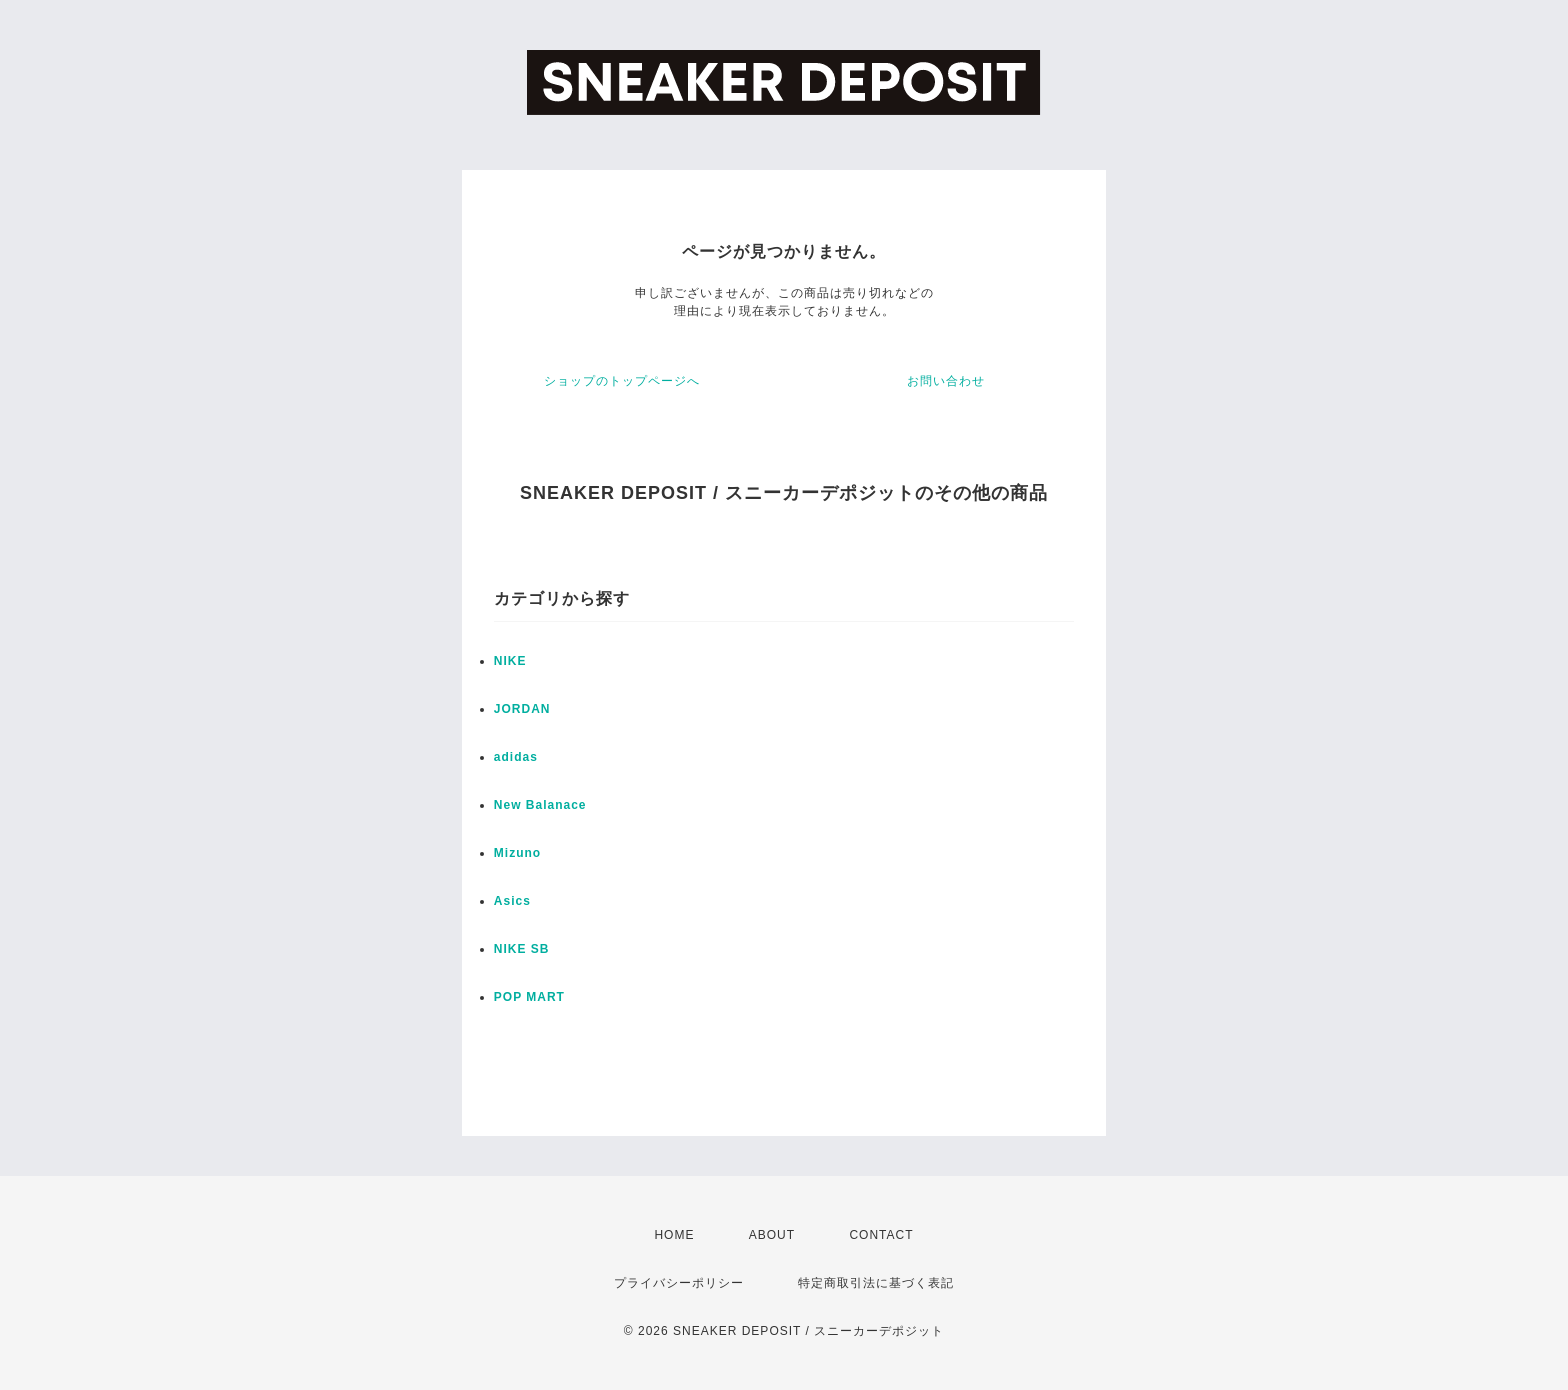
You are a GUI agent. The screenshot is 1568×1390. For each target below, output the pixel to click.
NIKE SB (522, 949)
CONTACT (881, 1235)
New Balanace (540, 805)
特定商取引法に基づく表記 (876, 1283)
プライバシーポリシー (679, 1283)
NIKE (510, 661)
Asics (512, 901)
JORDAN (522, 709)
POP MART (529, 997)
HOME (674, 1235)
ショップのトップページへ (622, 381)
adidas (516, 757)
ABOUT (772, 1235)
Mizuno (517, 853)
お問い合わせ (946, 381)
